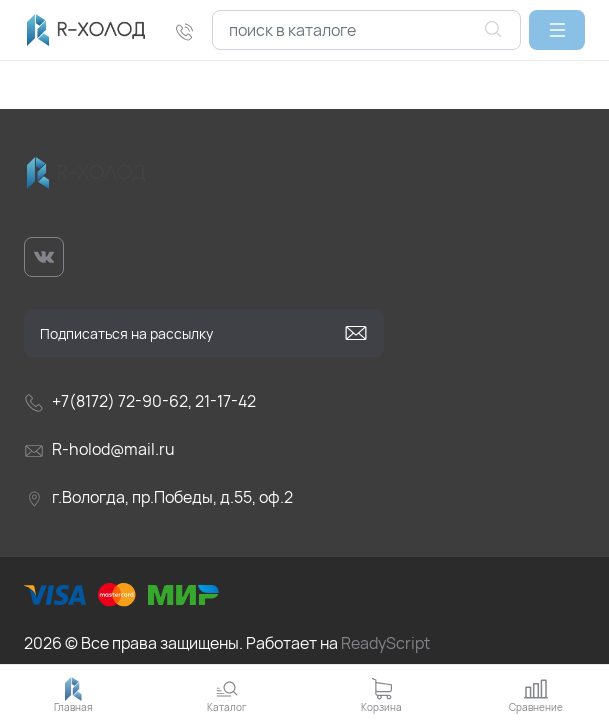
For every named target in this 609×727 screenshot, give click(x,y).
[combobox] (366, 30)
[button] (557, 30)
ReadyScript (385, 643)
